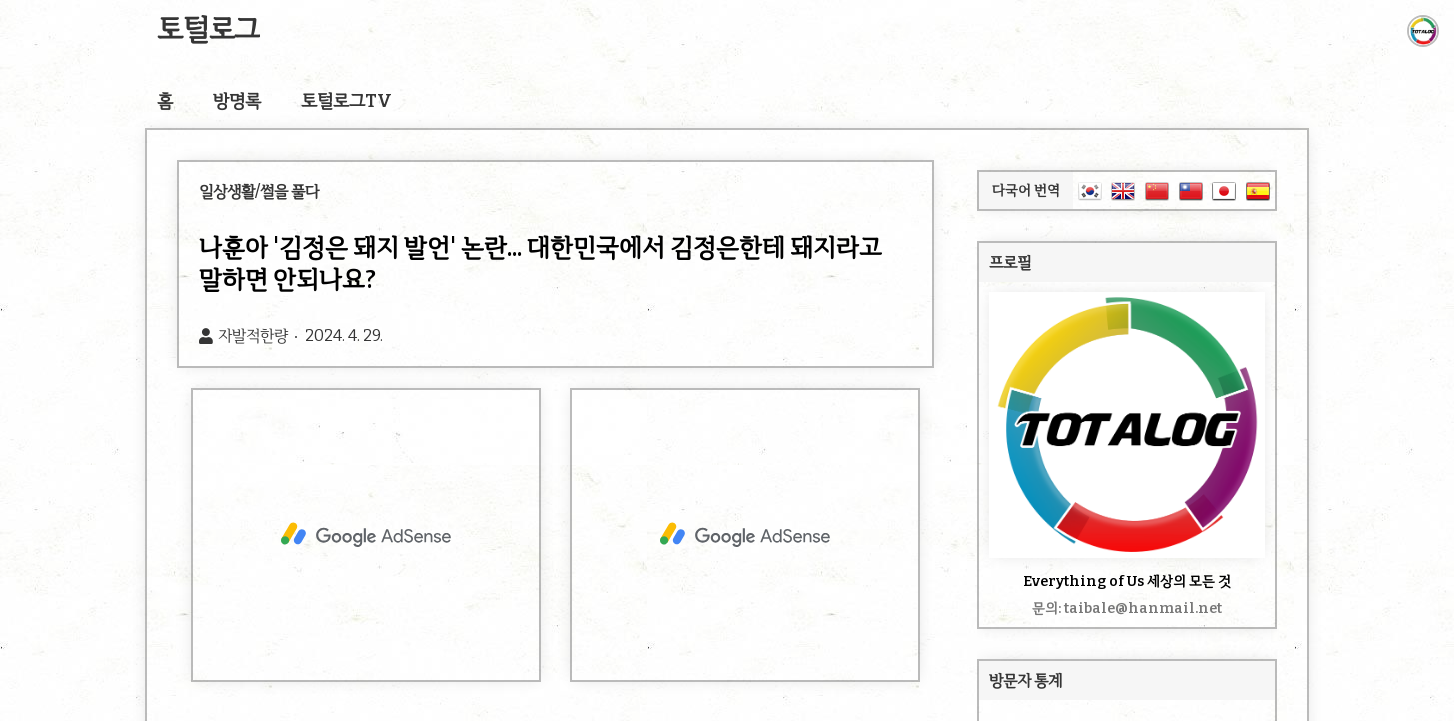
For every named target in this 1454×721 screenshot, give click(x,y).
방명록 (237, 101)
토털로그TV (346, 101)
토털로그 (208, 29)
